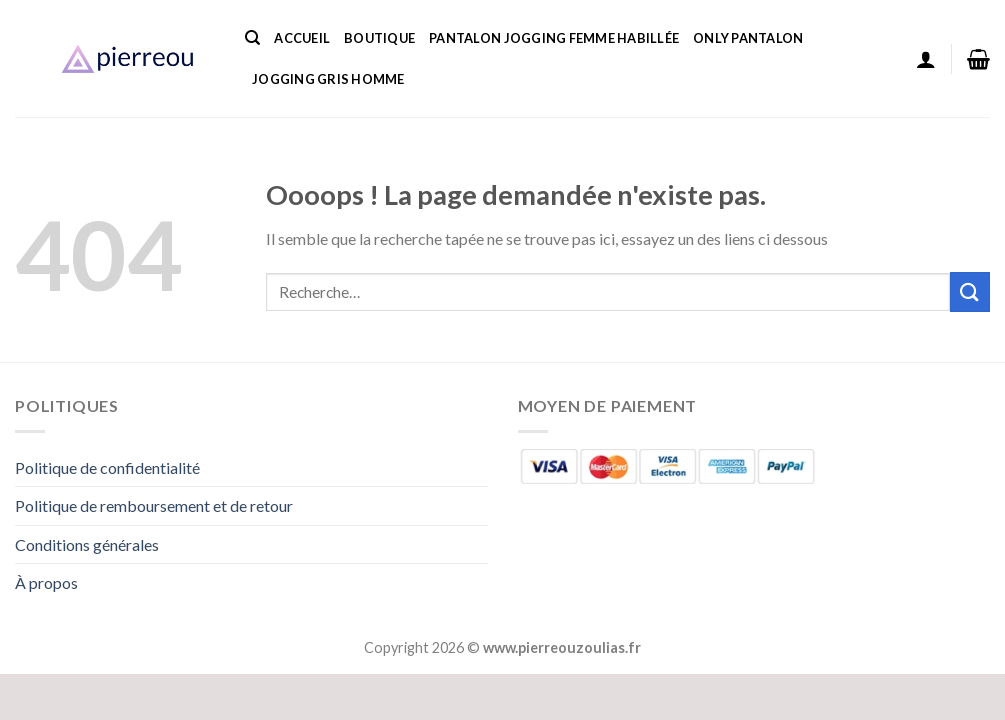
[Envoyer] (970, 291)
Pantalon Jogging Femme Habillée (554, 38)
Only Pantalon (748, 38)
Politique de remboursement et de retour (154, 505)
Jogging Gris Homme (328, 79)
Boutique (379, 38)
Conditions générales (87, 544)
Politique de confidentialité (107, 467)
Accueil (302, 38)
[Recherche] (252, 38)
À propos (46, 582)
